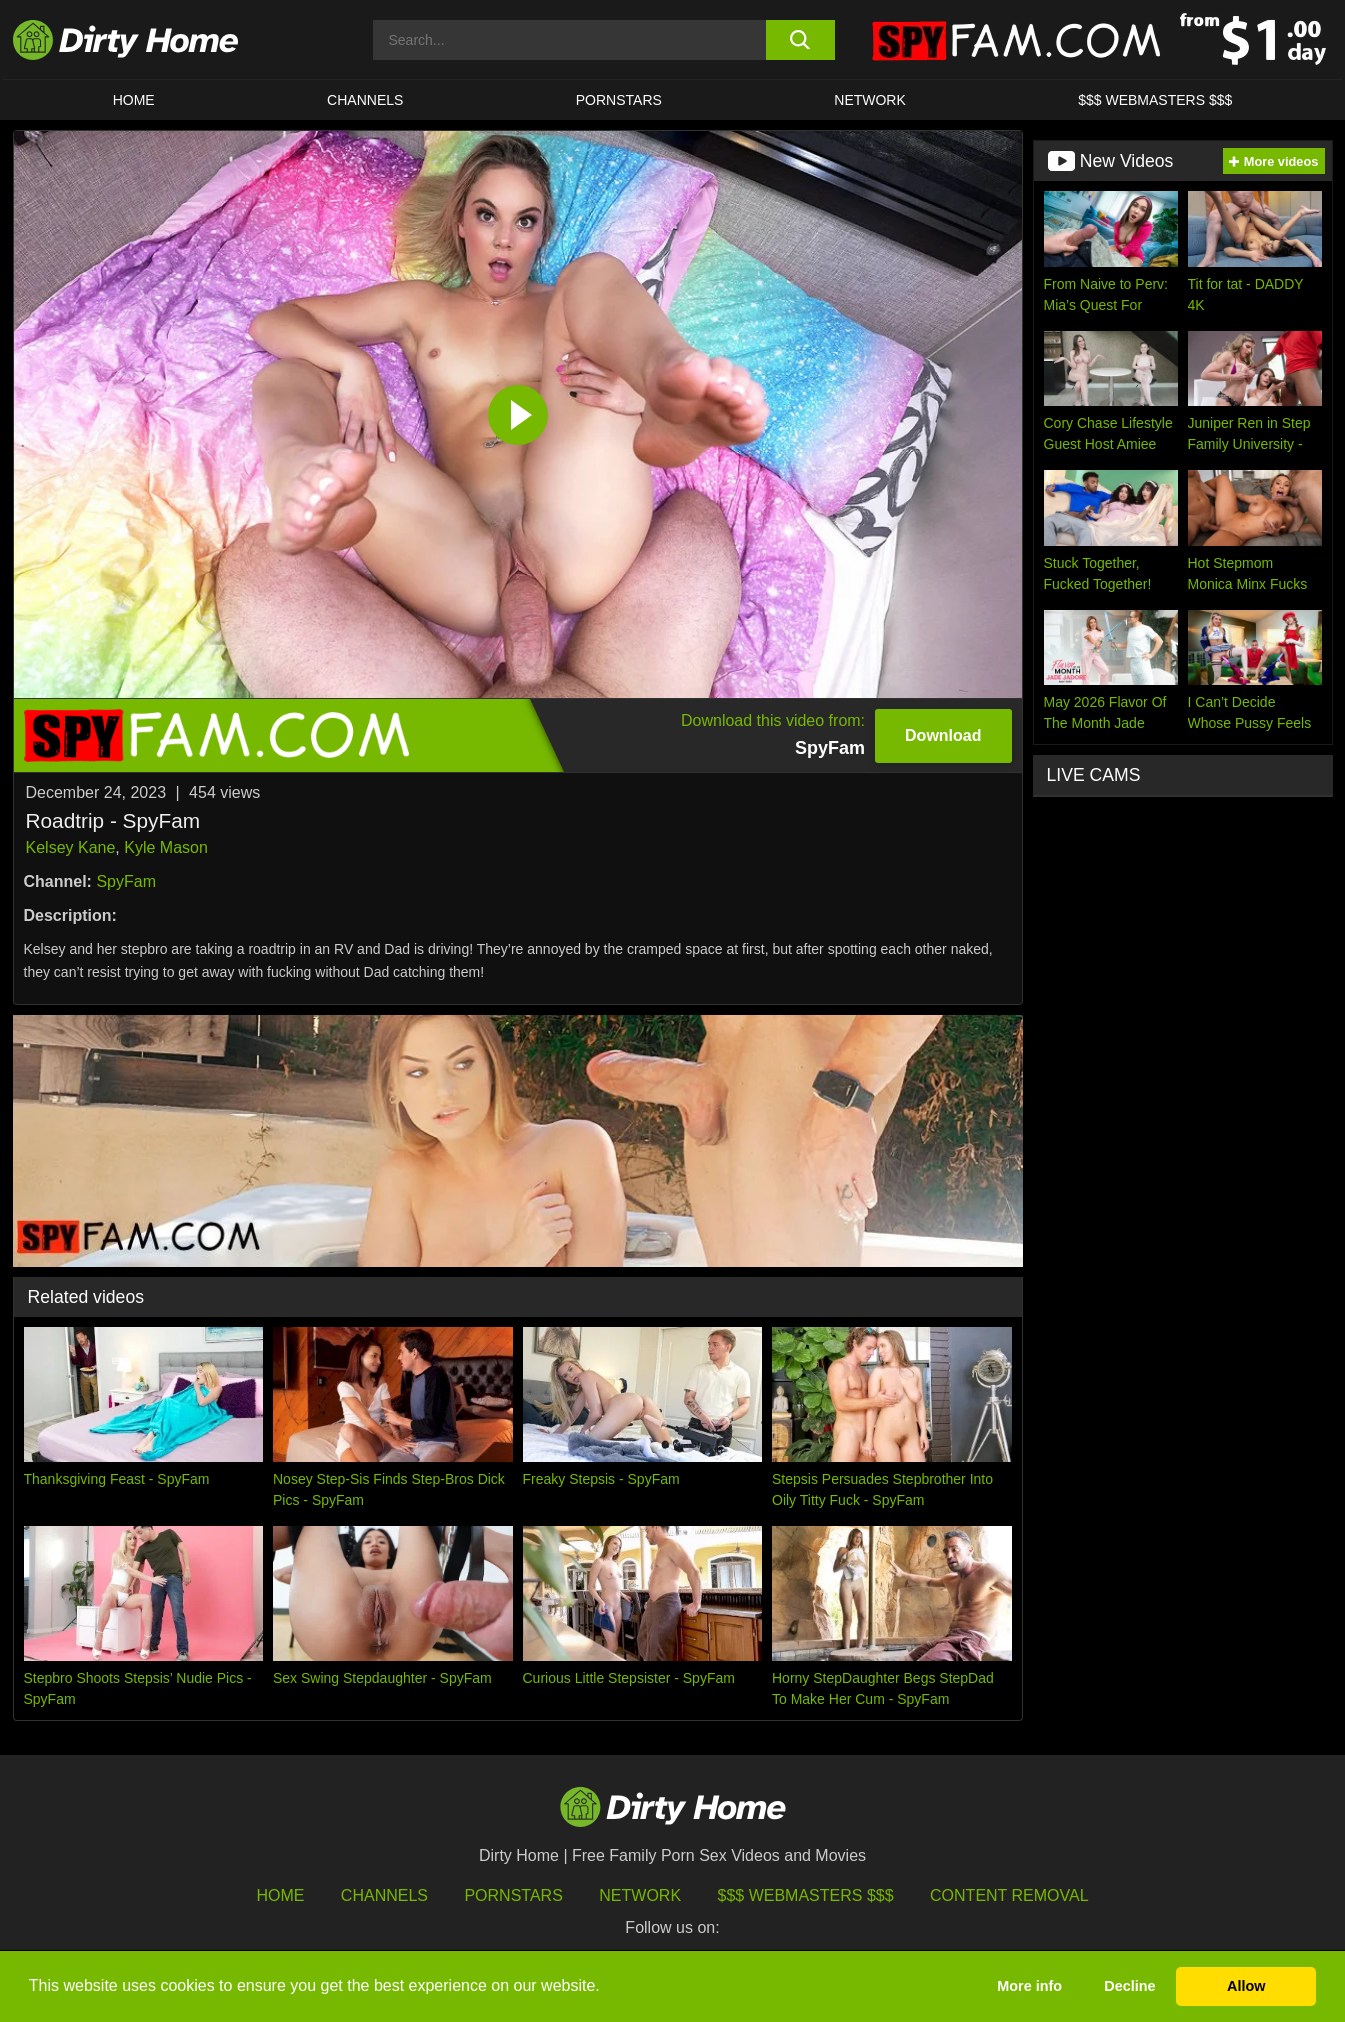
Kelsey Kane (71, 847)
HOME (134, 100)
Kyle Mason (166, 847)
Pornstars (619, 100)
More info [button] (1029, 1986)
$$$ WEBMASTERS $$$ (1155, 100)
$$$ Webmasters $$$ (806, 1895)
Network (870, 100)
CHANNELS (365, 100)
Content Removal (1009, 1895)
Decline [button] (1129, 1986)
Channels (384, 1895)
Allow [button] (1246, 1986)
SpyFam (126, 881)
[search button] (800, 40)
